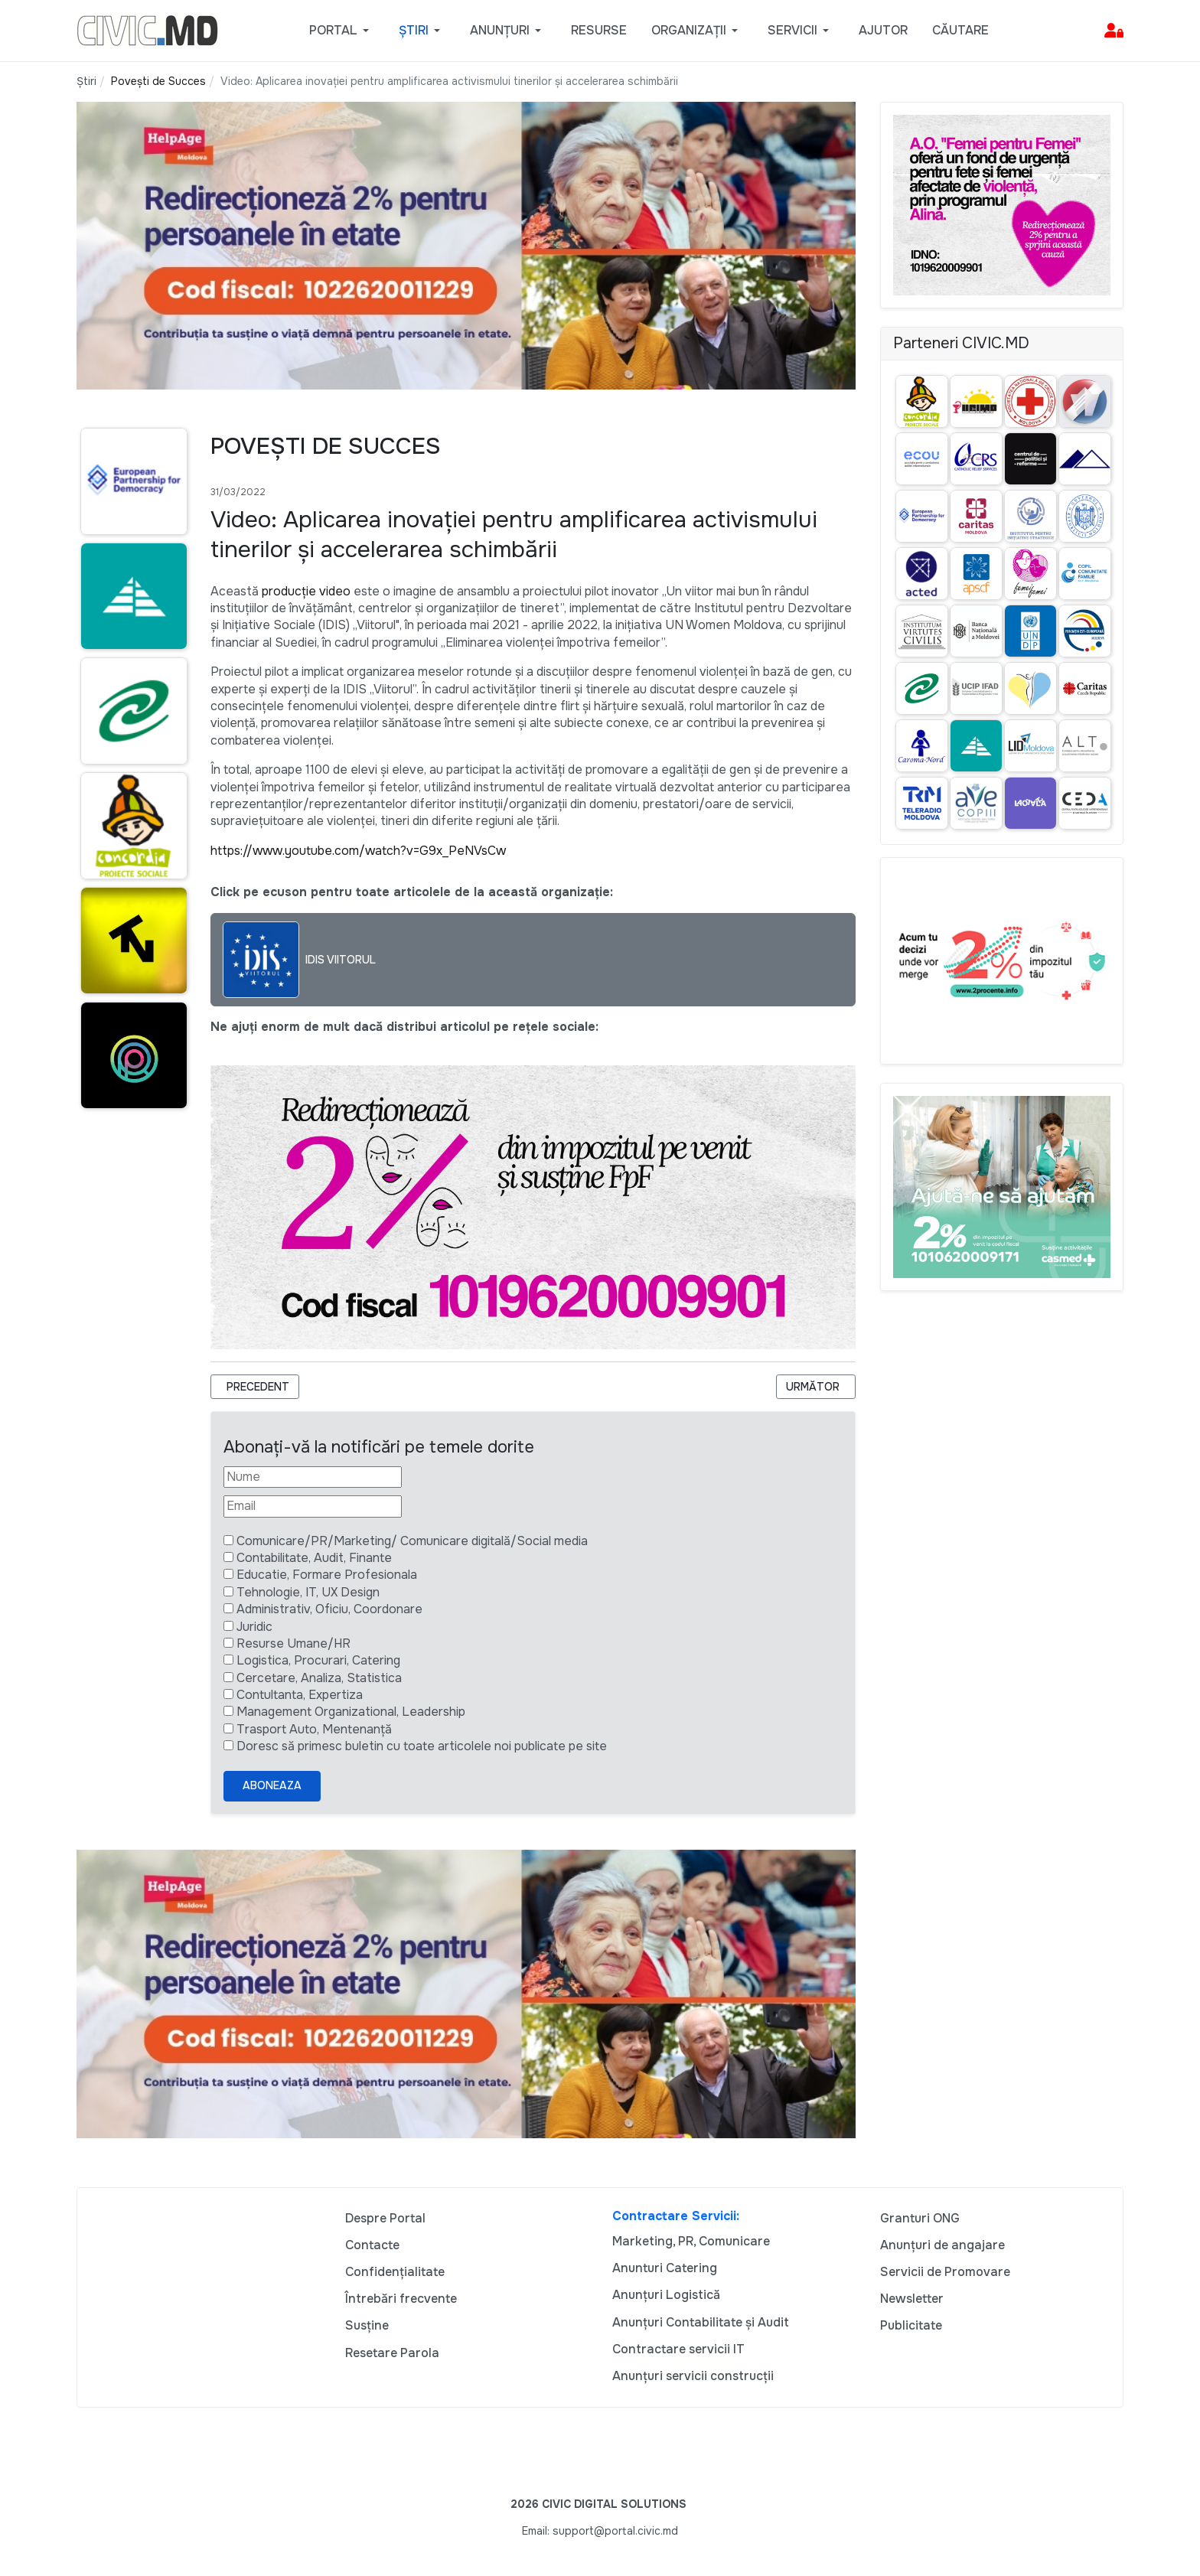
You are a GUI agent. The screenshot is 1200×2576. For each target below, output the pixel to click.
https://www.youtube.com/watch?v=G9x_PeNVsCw (358, 851)
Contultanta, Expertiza (299, 1695)
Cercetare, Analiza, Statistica (319, 1678)
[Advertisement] (131, 1416)
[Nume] (312, 1477)
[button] (341, 30)
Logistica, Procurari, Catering (318, 1660)
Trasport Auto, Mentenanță (314, 1729)
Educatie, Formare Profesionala (326, 1575)
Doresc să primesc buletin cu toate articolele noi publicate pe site (421, 1746)
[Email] (312, 1506)
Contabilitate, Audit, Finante (314, 1558)
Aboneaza (272, 1785)
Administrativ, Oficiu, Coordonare (329, 1609)
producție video (306, 591)
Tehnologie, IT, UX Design (308, 1592)
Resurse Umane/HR (293, 1643)
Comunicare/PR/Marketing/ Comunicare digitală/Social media (412, 1541)
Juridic (254, 1627)
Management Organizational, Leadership (350, 1712)
